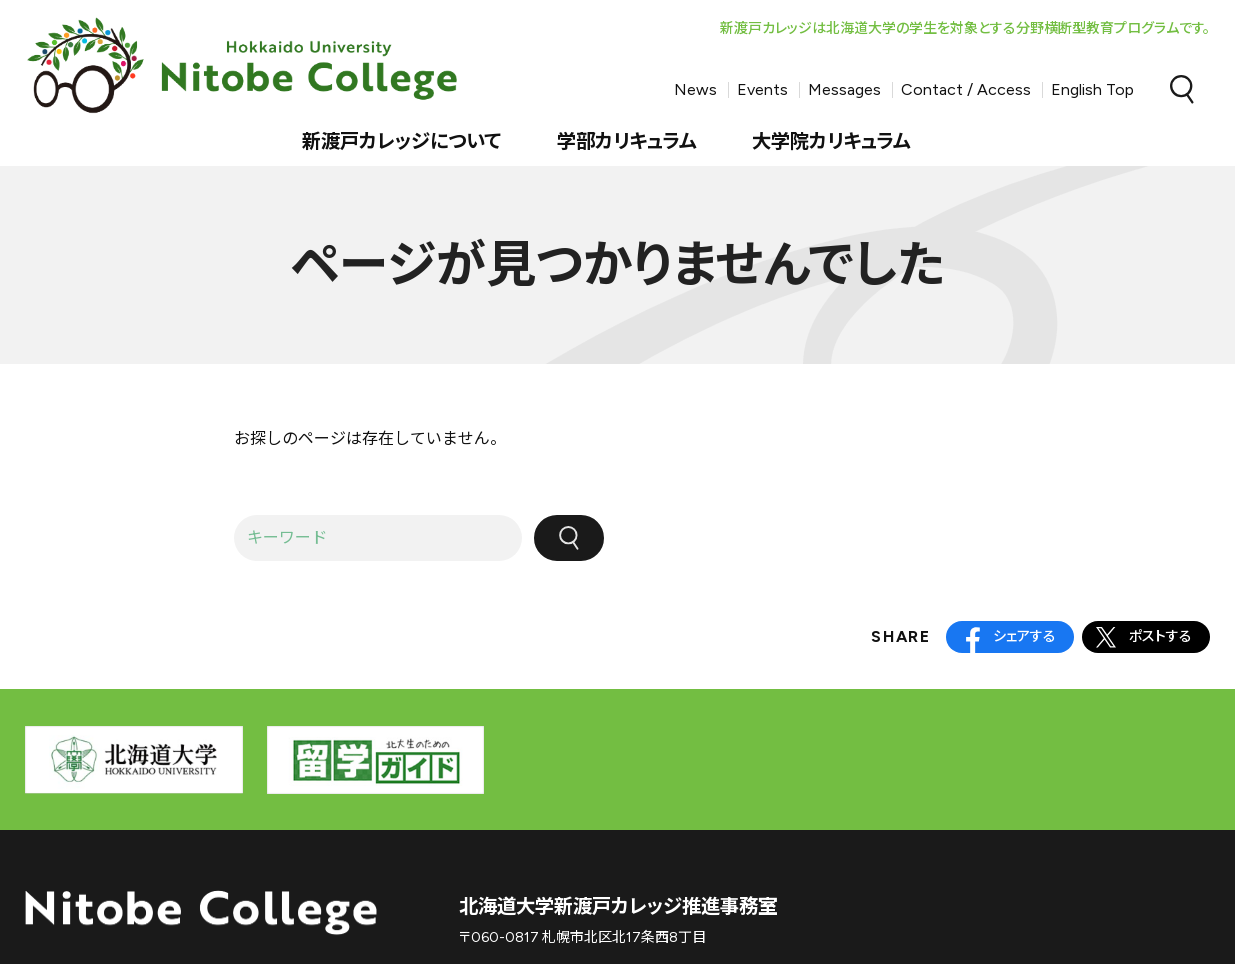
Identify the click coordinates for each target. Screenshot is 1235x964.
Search (1182, 90)
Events (762, 89)
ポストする (1160, 636)
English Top (1092, 89)
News (695, 89)
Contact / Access (966, 89)
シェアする (1024, 636)
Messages (844, 89)
